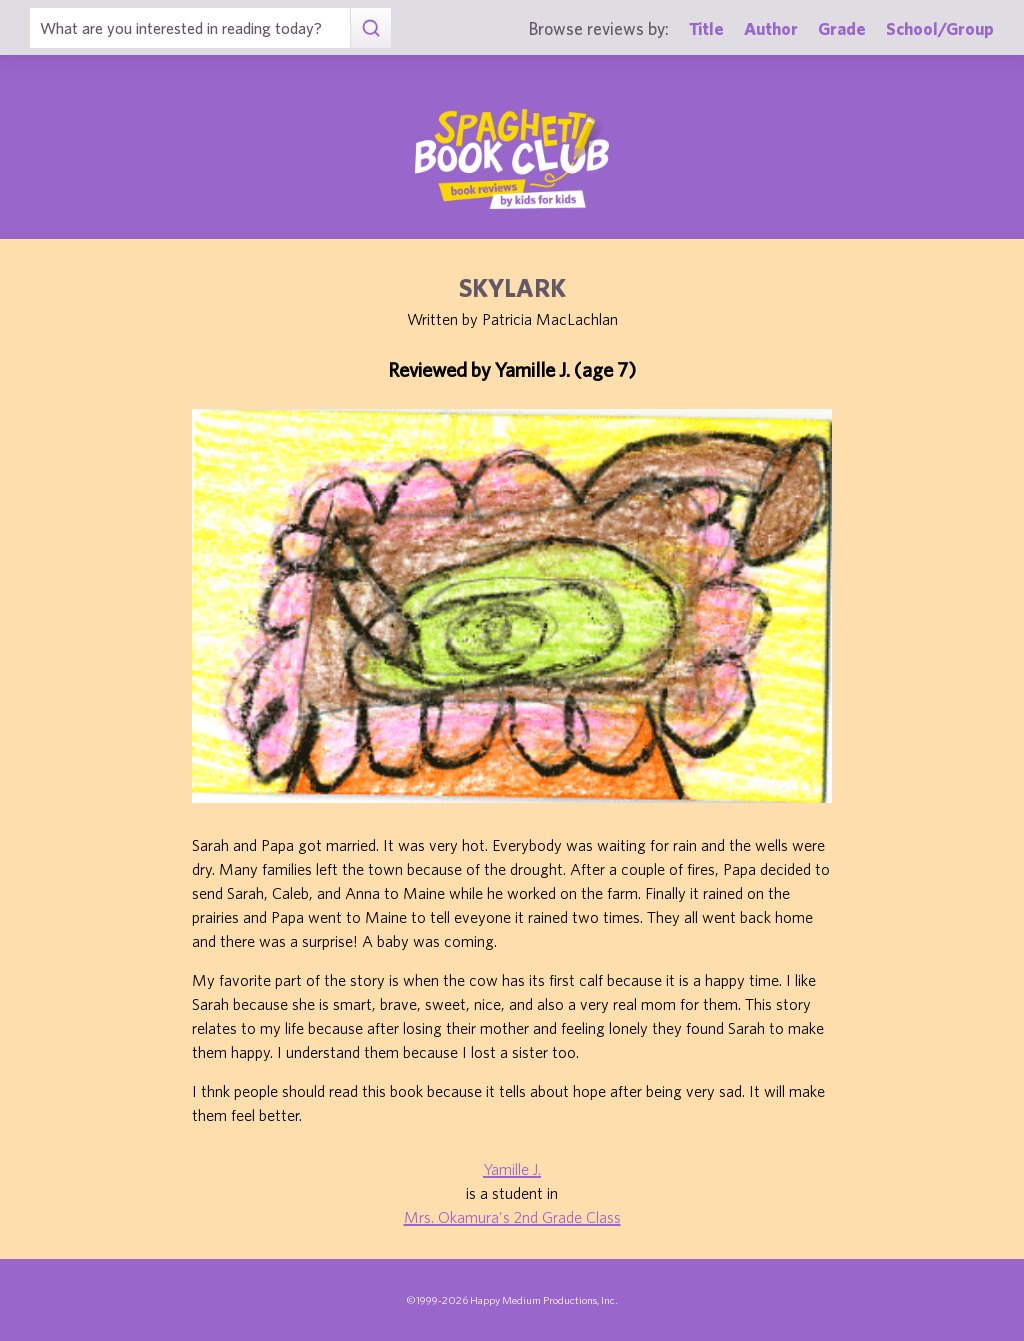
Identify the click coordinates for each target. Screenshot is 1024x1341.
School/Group (940, 28)
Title (706, 28)
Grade (842, 28)
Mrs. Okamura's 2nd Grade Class (512, 1217)
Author (771, 28)
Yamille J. (512, 1169)
